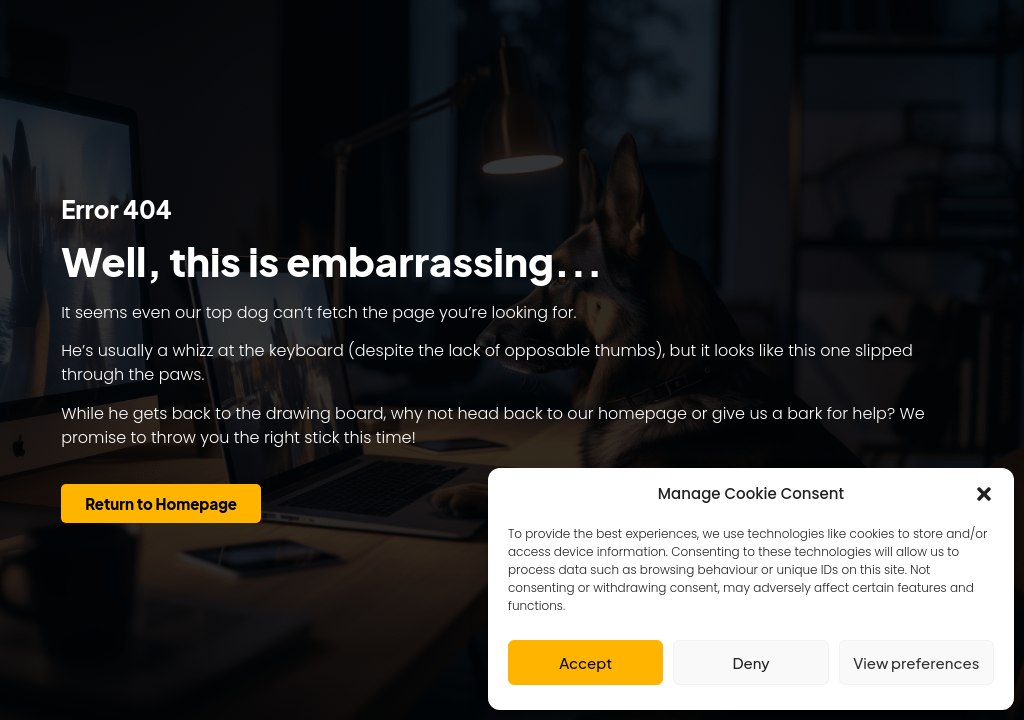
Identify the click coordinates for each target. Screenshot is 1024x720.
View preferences (916, 662)
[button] (984, 494)
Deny (750, 662)
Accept (585, 662)
